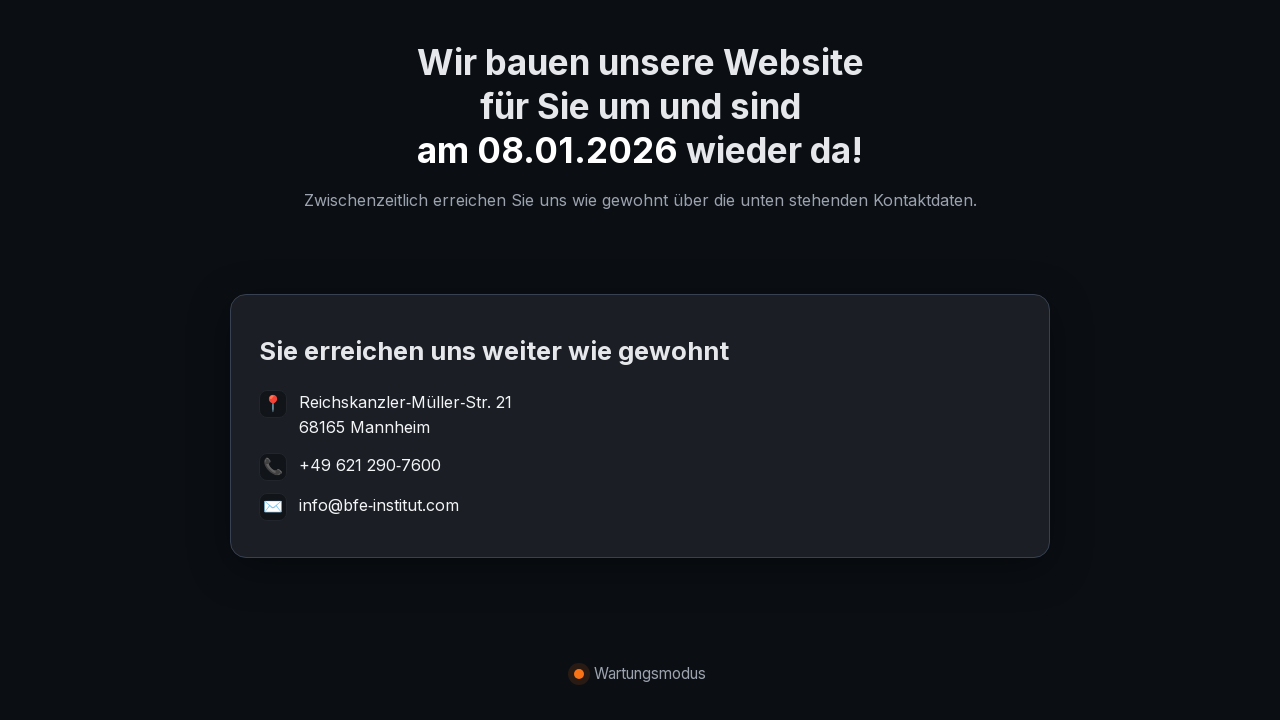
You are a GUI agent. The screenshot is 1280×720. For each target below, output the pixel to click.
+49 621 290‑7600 (370, 465)
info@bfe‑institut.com (379, 505)
